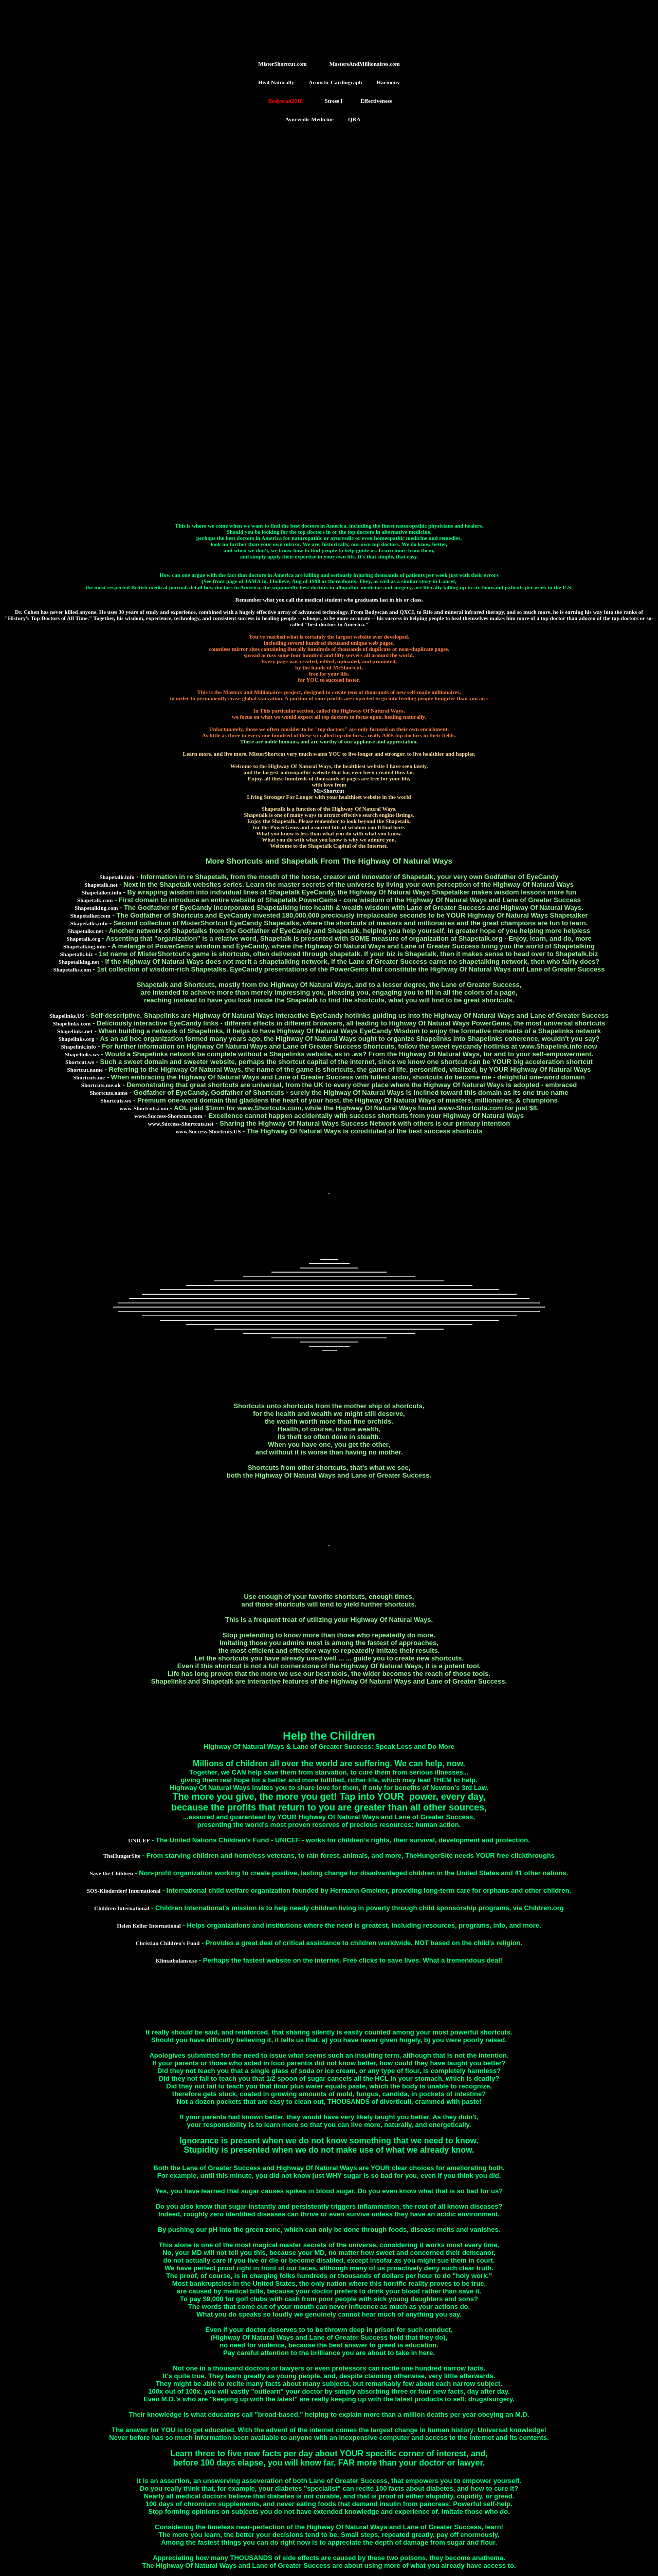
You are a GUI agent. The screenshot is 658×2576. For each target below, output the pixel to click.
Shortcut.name (85, 1070)
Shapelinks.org (76, 1039)
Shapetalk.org (83, 939)
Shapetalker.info (101, 892)
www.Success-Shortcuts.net (181, 1124)
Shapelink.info (78, 1046)
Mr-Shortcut (329, 791)
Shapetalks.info (88, 923)
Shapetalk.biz (76, 954)
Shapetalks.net (85, 931)
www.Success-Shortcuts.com (168, 1116)
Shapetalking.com (96, 908)
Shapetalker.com (90, 915)
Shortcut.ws (79, 1062)
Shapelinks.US (66, 1016)
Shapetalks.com (72, 969)
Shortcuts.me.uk (101, 1085)
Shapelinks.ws (82, 1054)
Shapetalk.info (116, 877)
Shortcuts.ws (115, 1100)
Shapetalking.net (79, 962)
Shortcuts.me (89, 1077)
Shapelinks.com (72, 1023)
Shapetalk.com (95, 900)
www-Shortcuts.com (143, 1108)
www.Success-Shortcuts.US (208, 1131)
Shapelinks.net (75, 1031)
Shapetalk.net (101, 885)
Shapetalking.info (84, 946)
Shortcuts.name (108, 1093)
